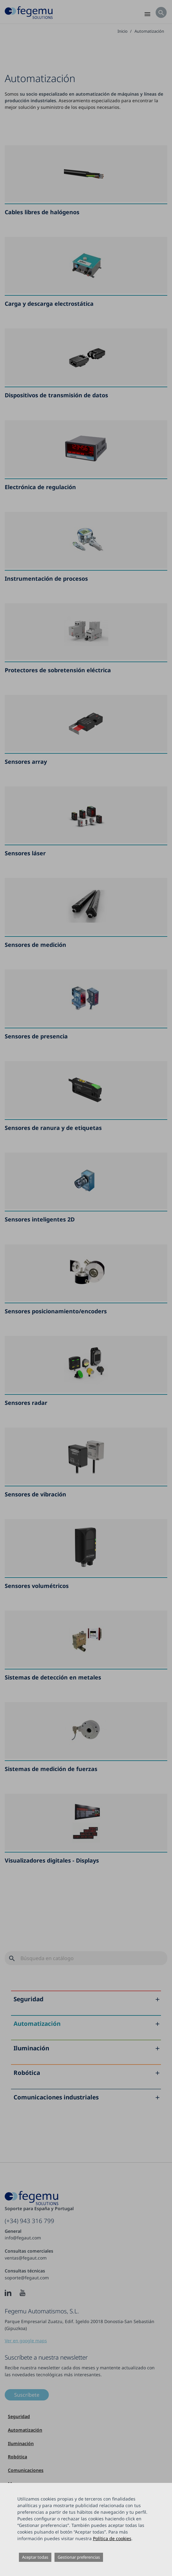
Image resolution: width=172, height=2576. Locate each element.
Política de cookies (112, 2538)
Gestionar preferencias (79, 2557)
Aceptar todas (35, 2557)
